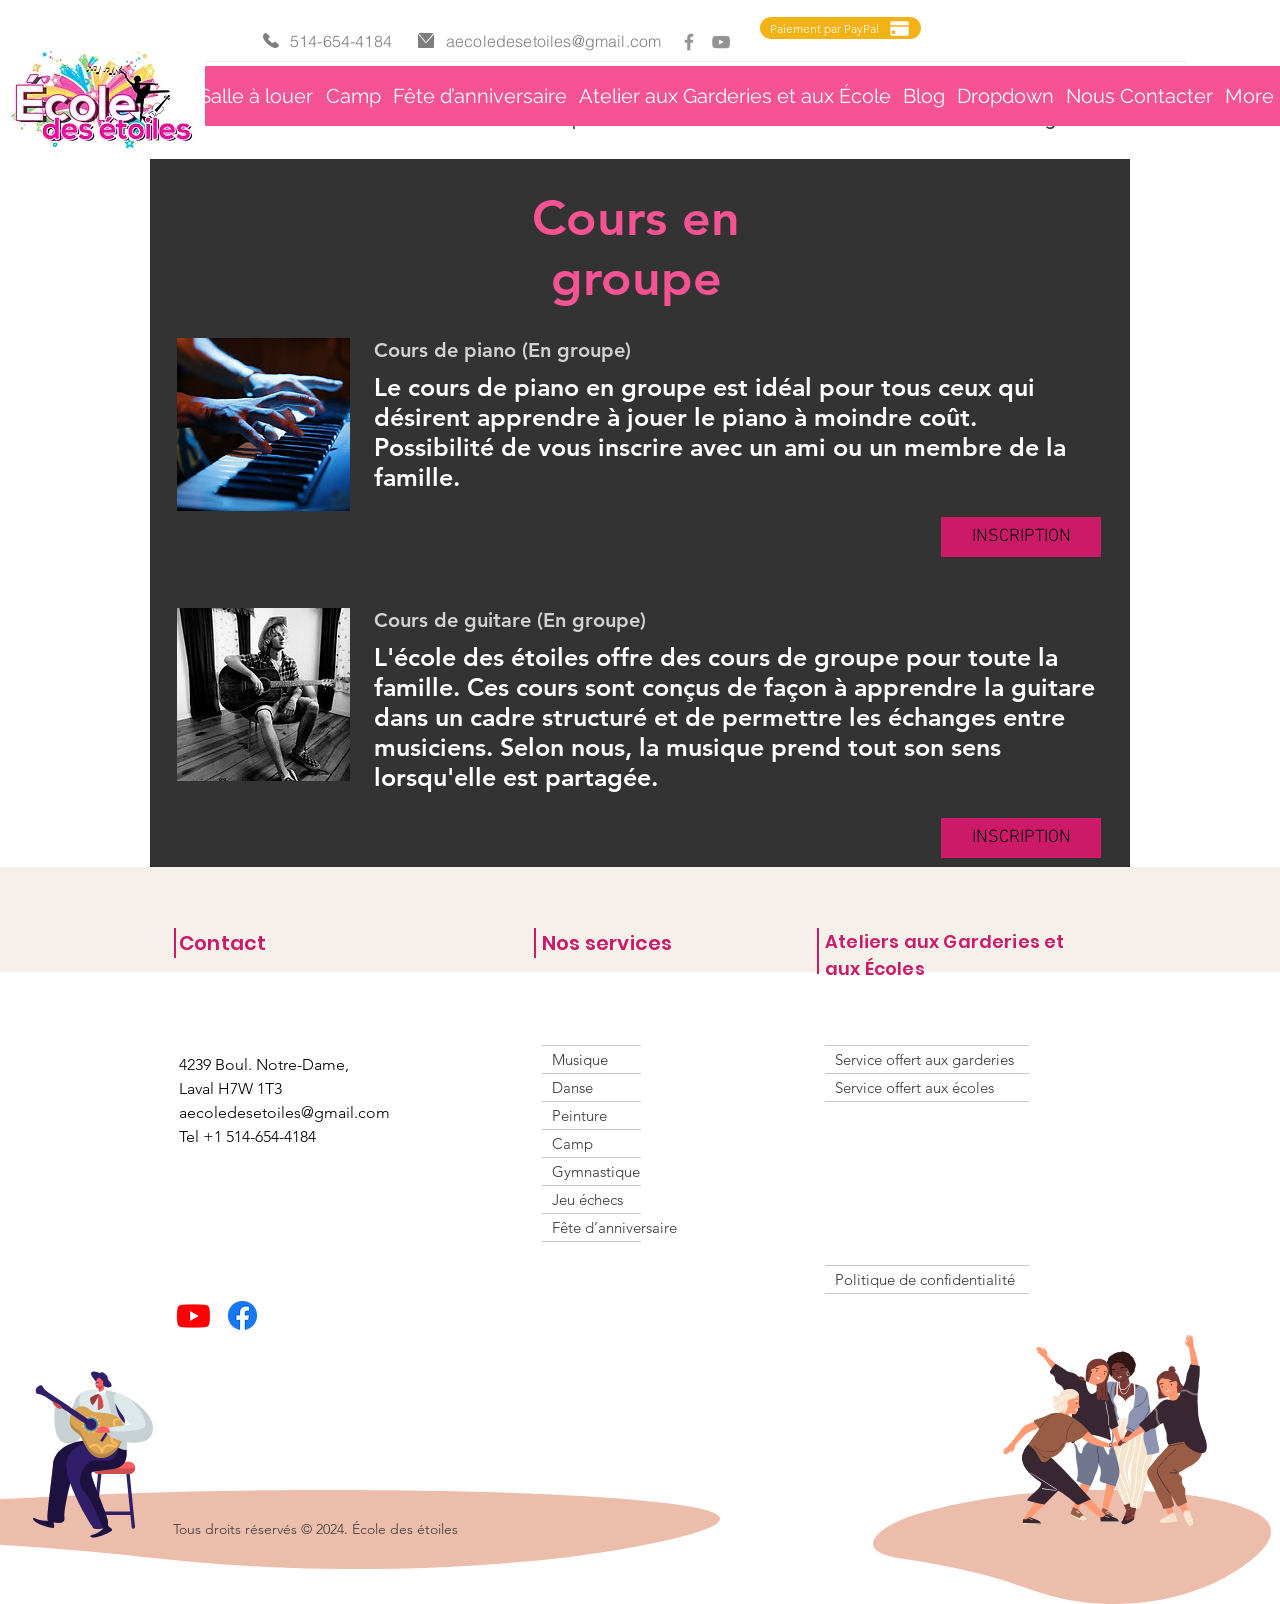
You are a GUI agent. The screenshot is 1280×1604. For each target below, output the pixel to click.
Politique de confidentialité (925, 1279)
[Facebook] (689, 42)
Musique (580, 1059)
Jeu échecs (587, 1199)
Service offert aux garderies (924, 1059)
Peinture (579, 1115)
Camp (572, 1143)
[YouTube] (721, 42)
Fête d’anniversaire (596, 1227)
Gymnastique (596, 1171)
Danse (572, 1087)
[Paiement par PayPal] (840, 28)
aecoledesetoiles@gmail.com (553, 41)
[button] (735, 96)
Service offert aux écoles (914, 1087)
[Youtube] (193, 1315)
